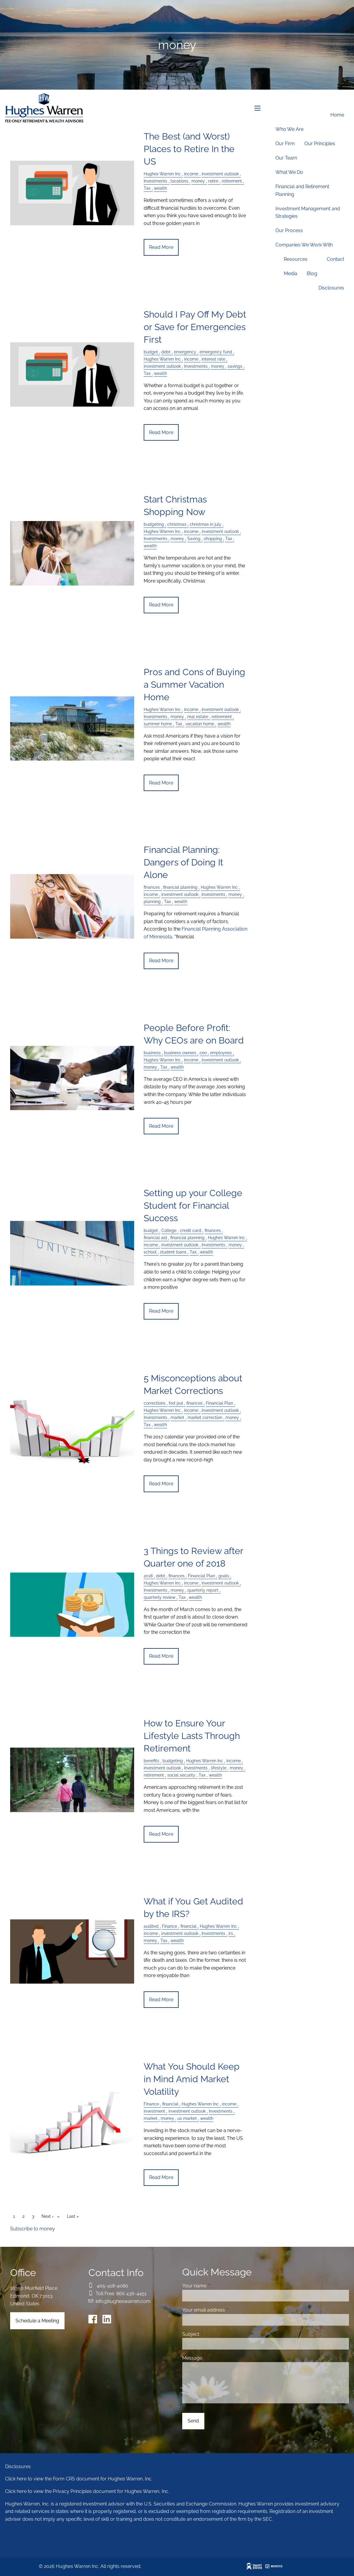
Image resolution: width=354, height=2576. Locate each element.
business (152, 1052)
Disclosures (331, 288)
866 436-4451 (131, 2293)
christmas (176, 524)
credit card (190, 1230)
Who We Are (289, 129)
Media (290, 273)
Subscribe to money (32, 2229)
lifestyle (218, 1767)
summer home (158, 723)
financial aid (155, 1237)
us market (187, 2118)
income (191, 358)
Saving (193, 538)
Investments (196, 366)
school (150, 1251)
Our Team (286, 158)
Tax (147, 373)
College (169, 1230)
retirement (222, 716)
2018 (148, 1575)
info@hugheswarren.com (123, 2301)
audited (151, 1926)
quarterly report (202, 1590)
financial (188, 1926)
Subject (213, 2334)
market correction (205, 1417)
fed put (176, 1403)
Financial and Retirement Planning (302, 190)
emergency (185, 351)
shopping (213, 538)
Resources (295, 259)
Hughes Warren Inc (162, 358)
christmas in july (205, 524)
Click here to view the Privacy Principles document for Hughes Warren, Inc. (87, 2491)
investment (154, 2111)
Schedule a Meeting (37, 2321)
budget (151, 351)
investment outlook (162, 366)
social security (181, 1774)
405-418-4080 (112, 2286)
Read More (161, 247)
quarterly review (159, 1597)
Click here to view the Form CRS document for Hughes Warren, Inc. (78, 2479)
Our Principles (319, 143)
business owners (180, 1052)
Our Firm (285, 143)
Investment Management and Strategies (307, 212)
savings (235, 366)
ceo (203, 1052)
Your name (217, 2286)
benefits (151, 1760)
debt (166, 351)
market (177, 1417)
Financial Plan (219, 1403)
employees (221, 1052)
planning (152, 901)
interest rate (213, 358)
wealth (160, 373)
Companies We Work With (304, 245)
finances (152, 887)
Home (337, 115)
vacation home (200, 723)
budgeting (154, 524)
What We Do (289, 172)
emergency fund (216, 351)
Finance (169, 1926)
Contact (335, 259)
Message (215, 2358)
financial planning (180, 887)
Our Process (289, 230)
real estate (197, 716)
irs (231, 1933)
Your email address (226, 2310)
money (217, 366)
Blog (312, 273)
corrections (154, 1403)
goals (223, 1575)
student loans (173, 1251)
